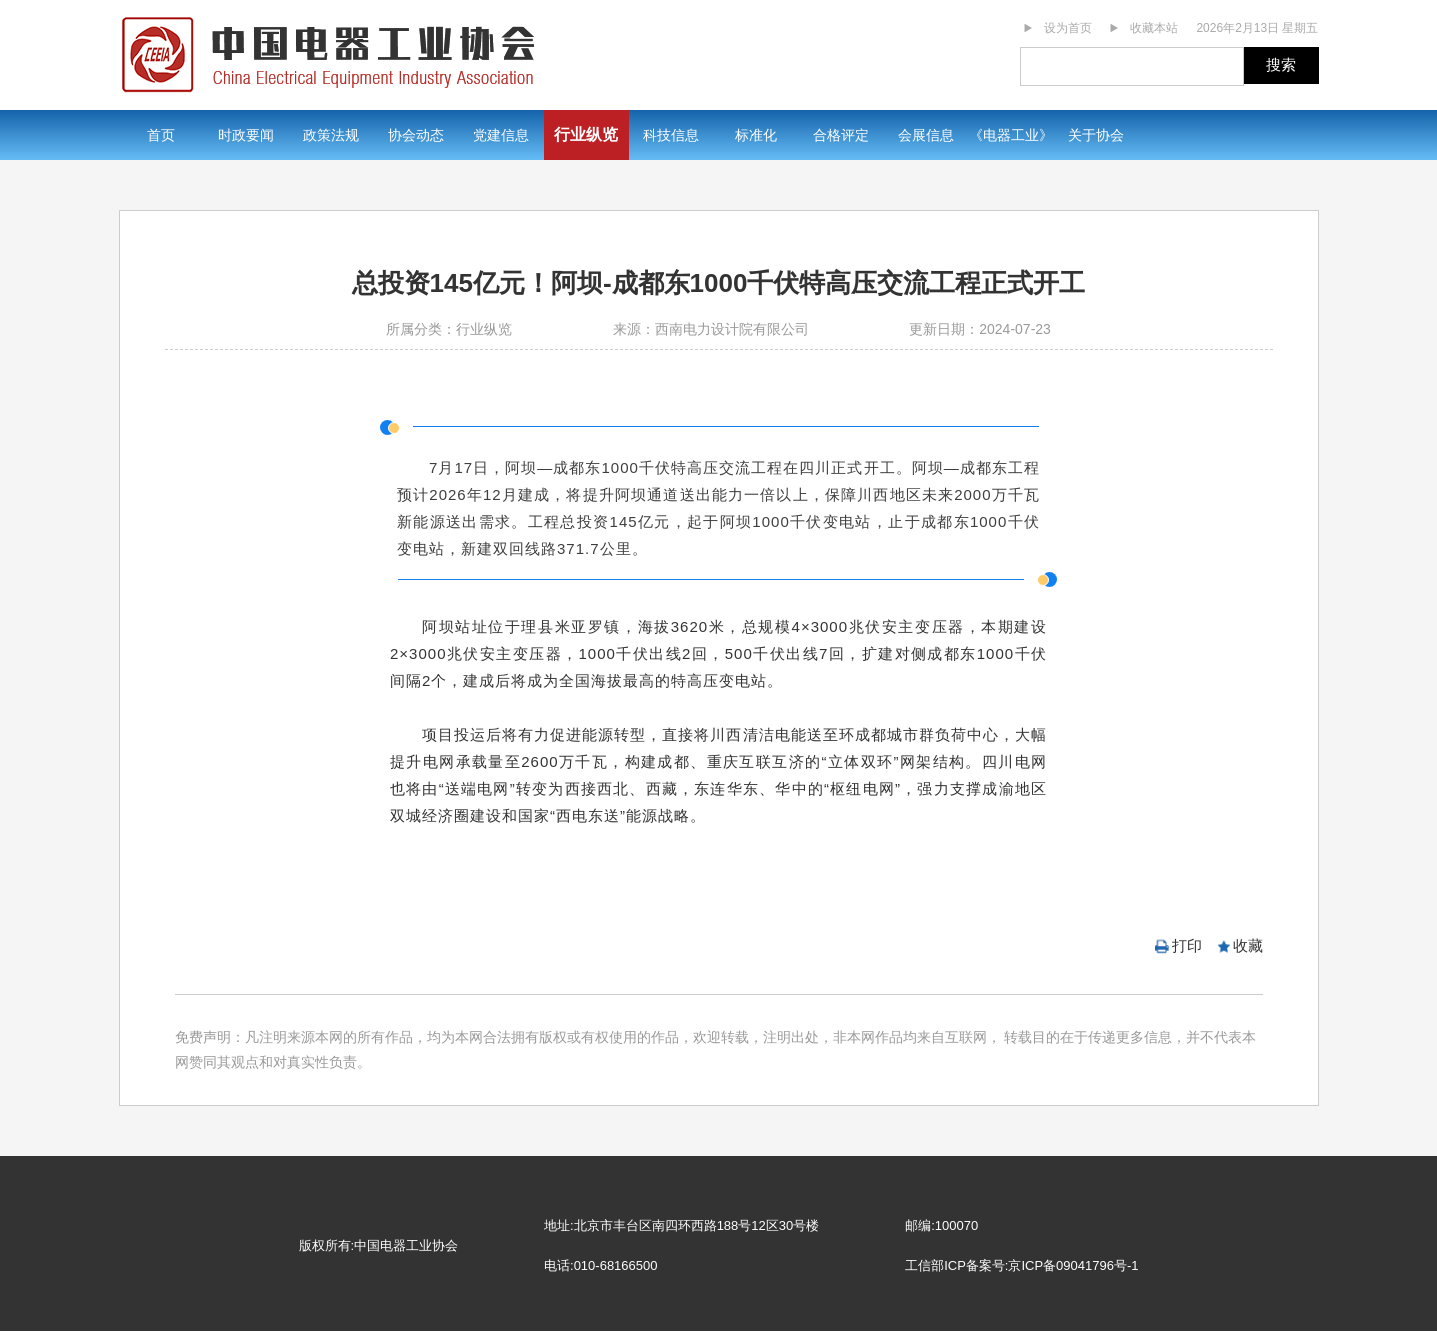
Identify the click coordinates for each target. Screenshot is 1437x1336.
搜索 (1281, 64)
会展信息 (926, 135)
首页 (161, 135)
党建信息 (501, 135)
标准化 (756, 135)
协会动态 (416, 135)
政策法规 (331, 135)
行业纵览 (586, 134)
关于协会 (1096, 135)
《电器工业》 (1011, 135)
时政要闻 (246, 135)
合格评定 (841, 135)
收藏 (1248, 945)
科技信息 (671, 135)
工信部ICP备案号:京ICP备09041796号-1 (1021, 1265)
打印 (1187, 945)
